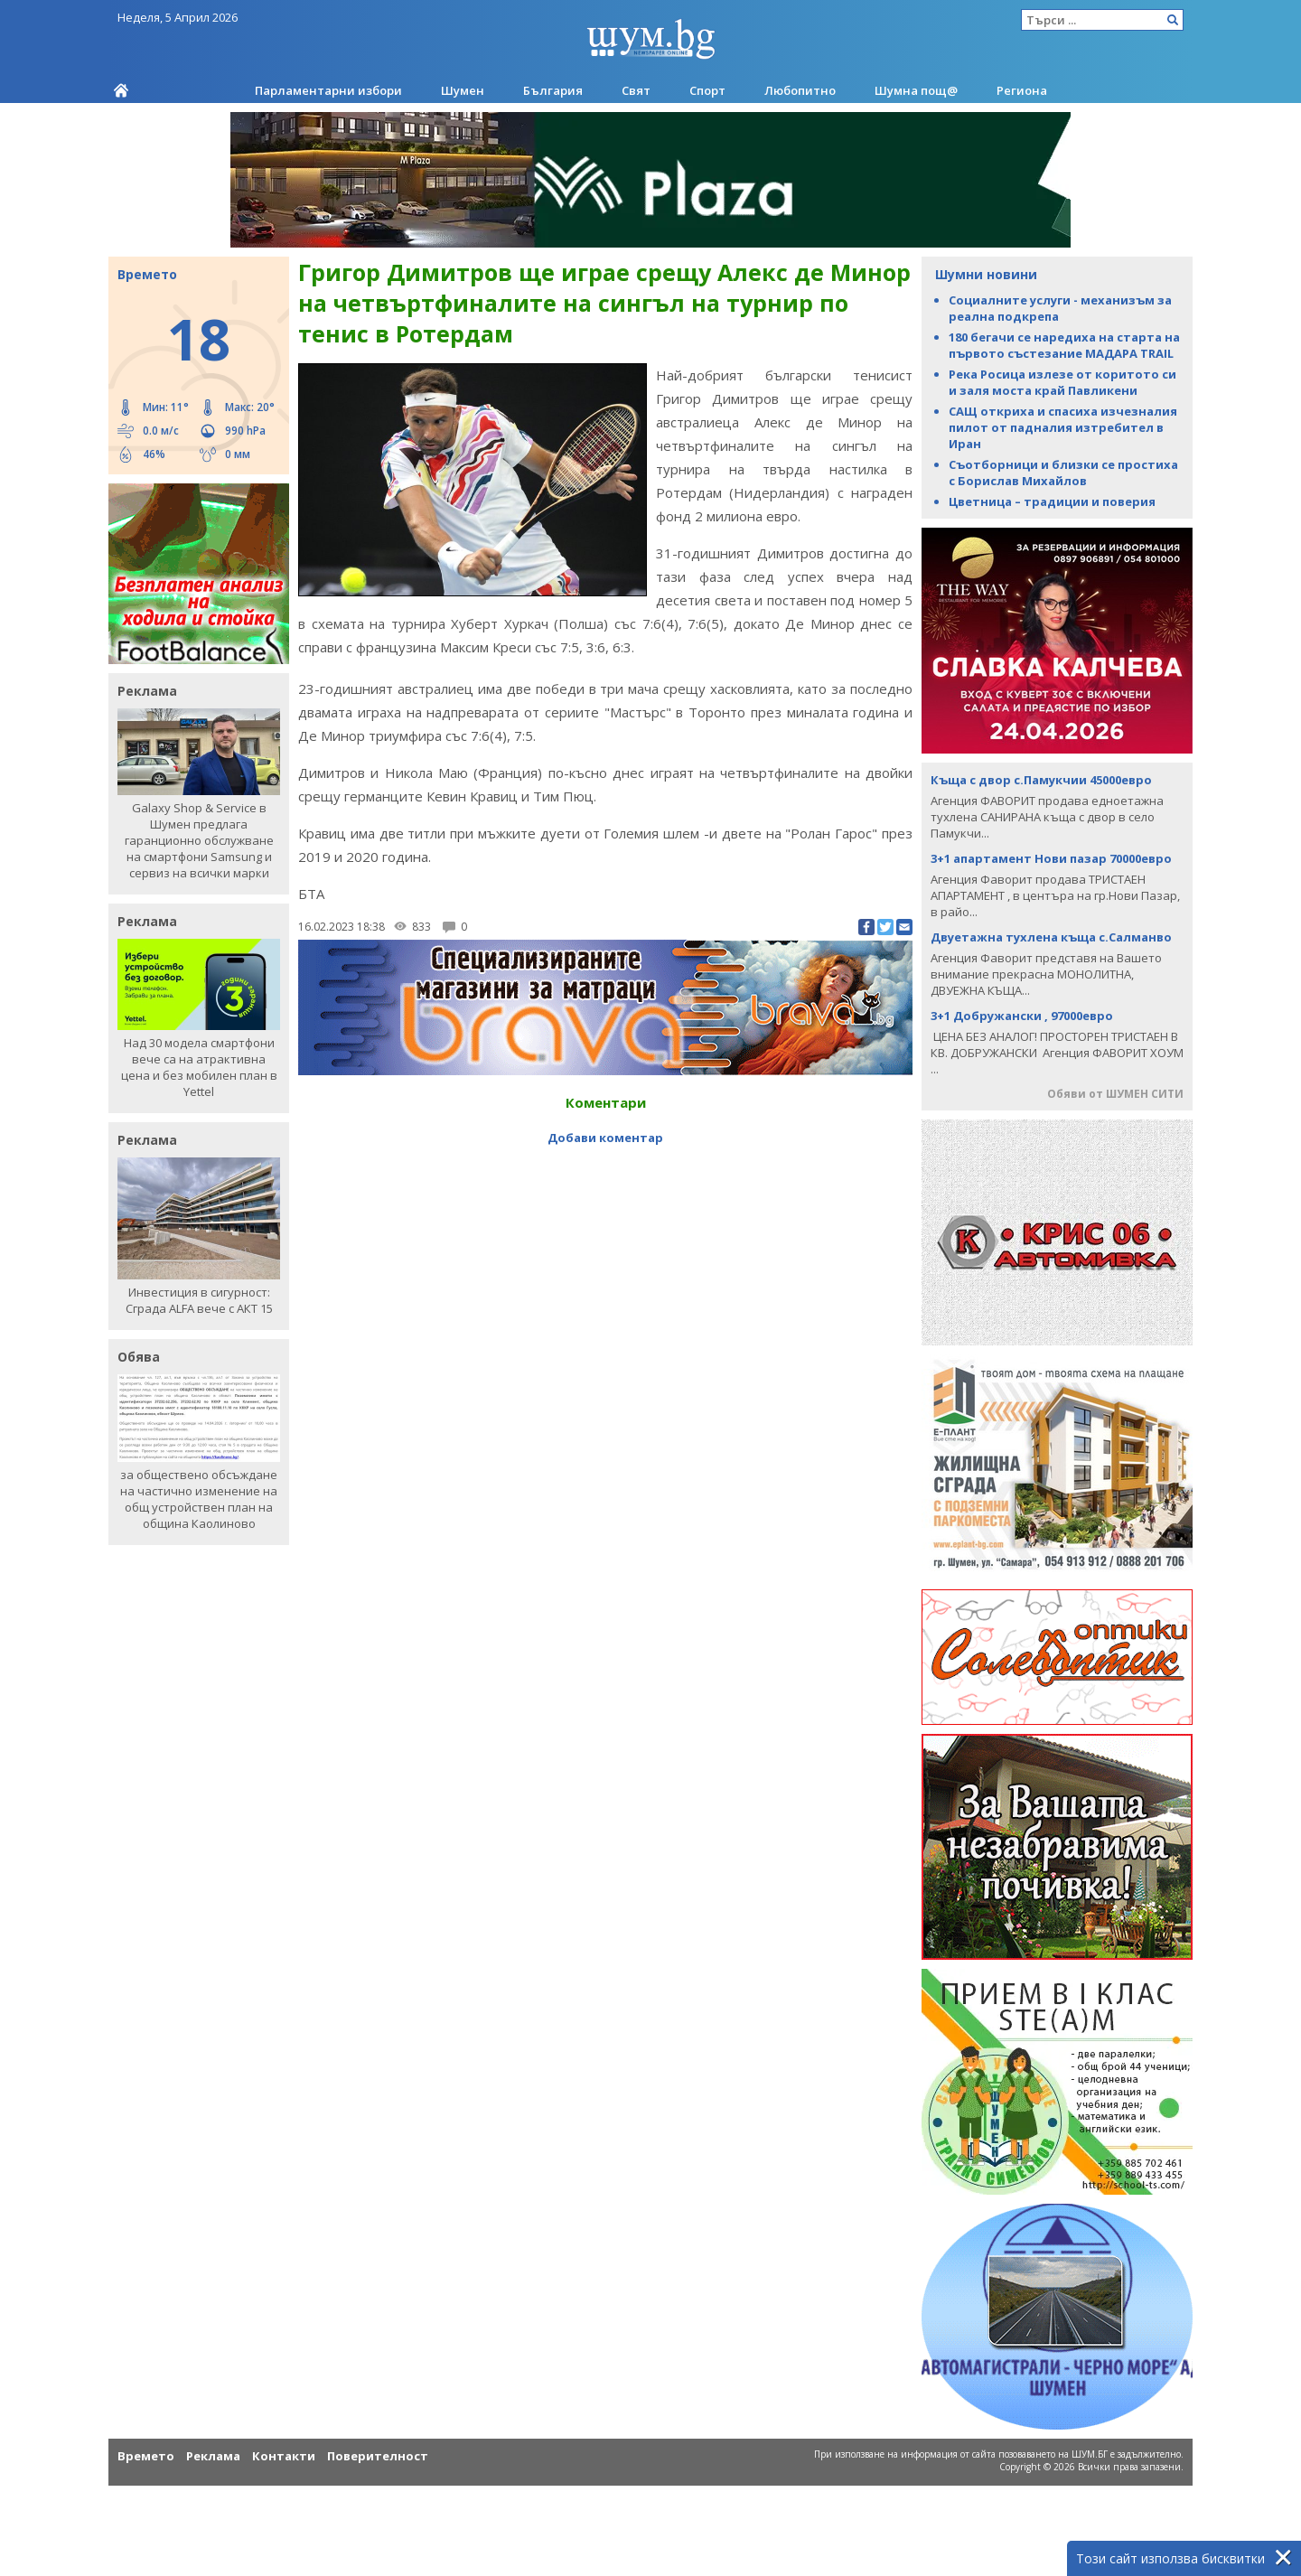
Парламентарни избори (328, 90)
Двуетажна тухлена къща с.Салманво (1051, 937)
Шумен (462, 90)
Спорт (707, 90)
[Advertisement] (605, 1191)
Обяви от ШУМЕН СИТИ (1115, 1093)
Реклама (213, 2456)
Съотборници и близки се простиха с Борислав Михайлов (1063, 472)
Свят (636, 90)
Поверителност (377, 2456)
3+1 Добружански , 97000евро (1022, 1015)
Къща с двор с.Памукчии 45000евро (1041, 780)
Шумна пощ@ (916, 90)
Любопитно (800, 90)
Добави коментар (605, 1137)
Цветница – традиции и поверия (1052, 501)
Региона (1022, 90)
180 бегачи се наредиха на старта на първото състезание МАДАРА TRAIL (1064, 345)
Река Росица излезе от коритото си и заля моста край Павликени (1062, 382)
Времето (145, 2456)
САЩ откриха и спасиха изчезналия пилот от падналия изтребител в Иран (1063, 427)
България (553, 90)
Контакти (283, 2456)
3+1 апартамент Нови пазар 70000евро (1051, 858)
